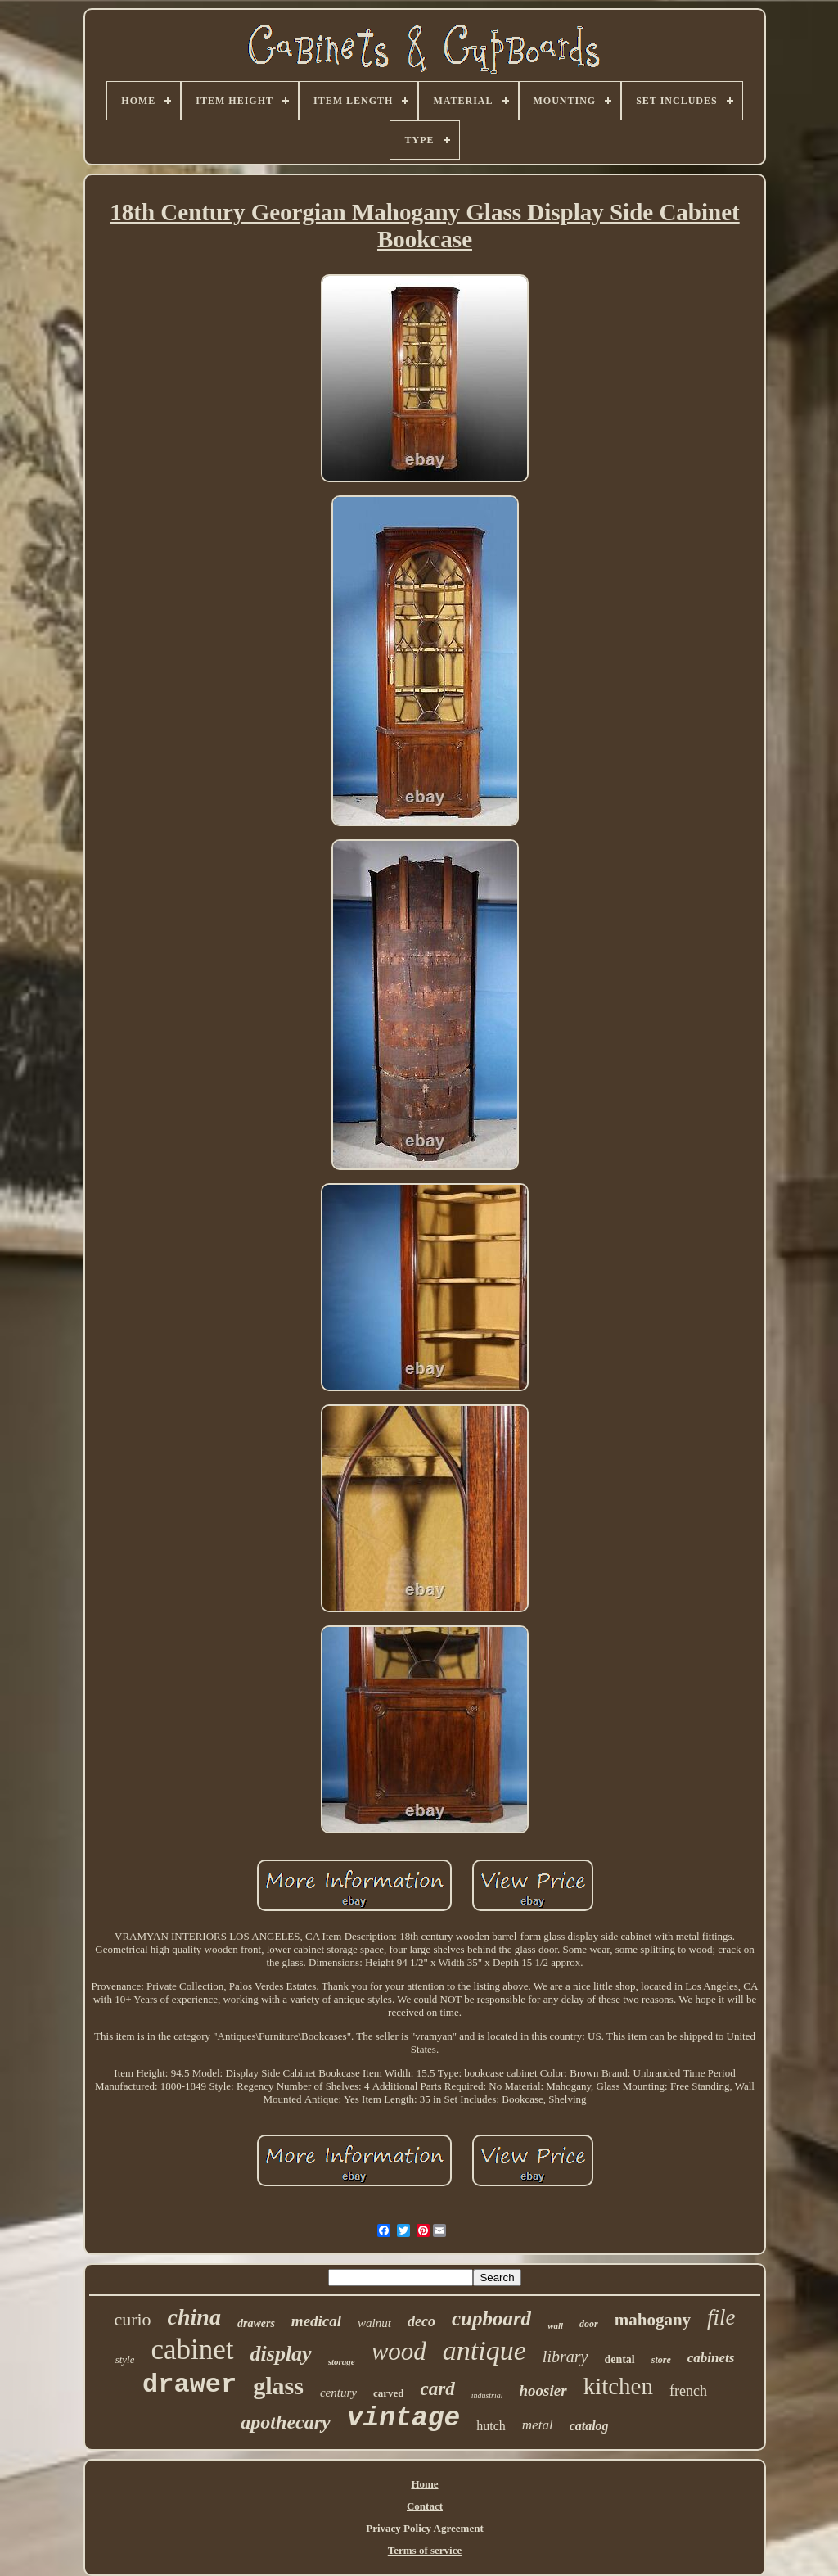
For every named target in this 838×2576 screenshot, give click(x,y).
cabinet (192, 2350)
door (588, 2324)
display (281, 2354)
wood (399, 2351)
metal (537, 2425)
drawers (256, 2323)
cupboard (491, 2318)
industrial (487, 2395)
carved (388, 2393)
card (437, 2389)
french (688, 2391)
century (338, 2392)
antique (484, 2350)
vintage (404, 2418)
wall (555, 2325)
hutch (491, 2426)
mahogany (653, 2320)
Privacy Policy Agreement (424, 2528)
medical (316, 2321)
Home (424, 2484)
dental (619, 2359)
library (565, 2357)
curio (132, 2319)
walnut (374, 2323)
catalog (589, 2426)
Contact (425, 2506)
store (661, 2360)
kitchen (618, 2386)
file (721, 2317)
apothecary (285, 2422)
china (194, 2317)
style (125, 2359)
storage (341, 2361)
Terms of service (425, 2550)
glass (278, 2385)
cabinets (711, 2358)
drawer (189, 2385)
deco (421, 2321)
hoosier (543, 2390)
